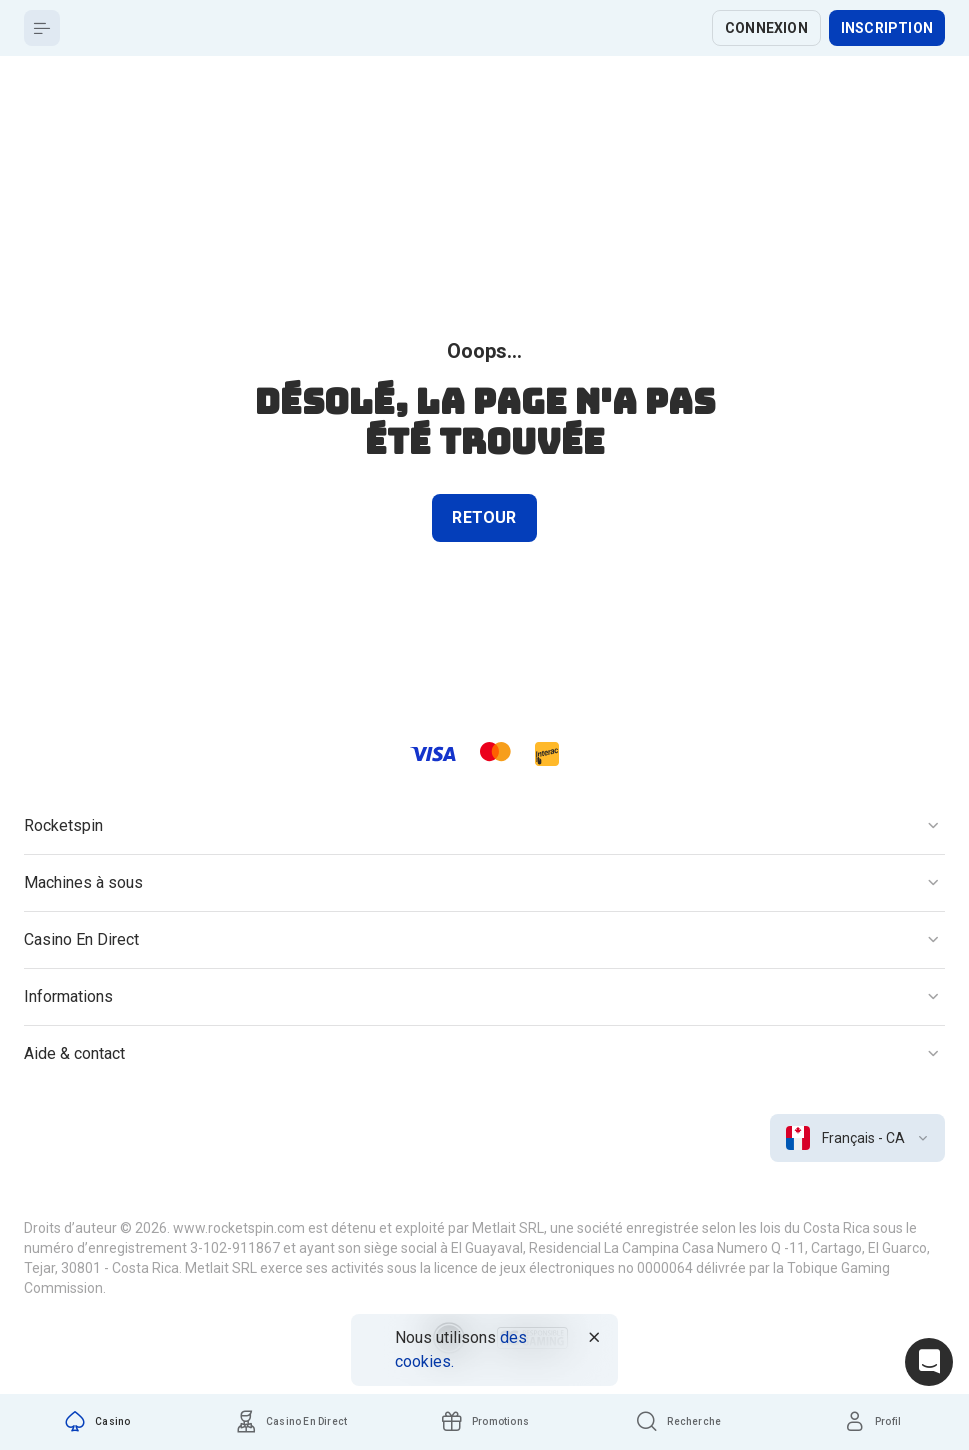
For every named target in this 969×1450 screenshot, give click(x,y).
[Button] (42, 28)
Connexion (766, 28)
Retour (484, 517)
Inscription (887, 28)
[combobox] (857, 1138)
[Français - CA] (857, 1138)
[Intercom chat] (929, 1362)
